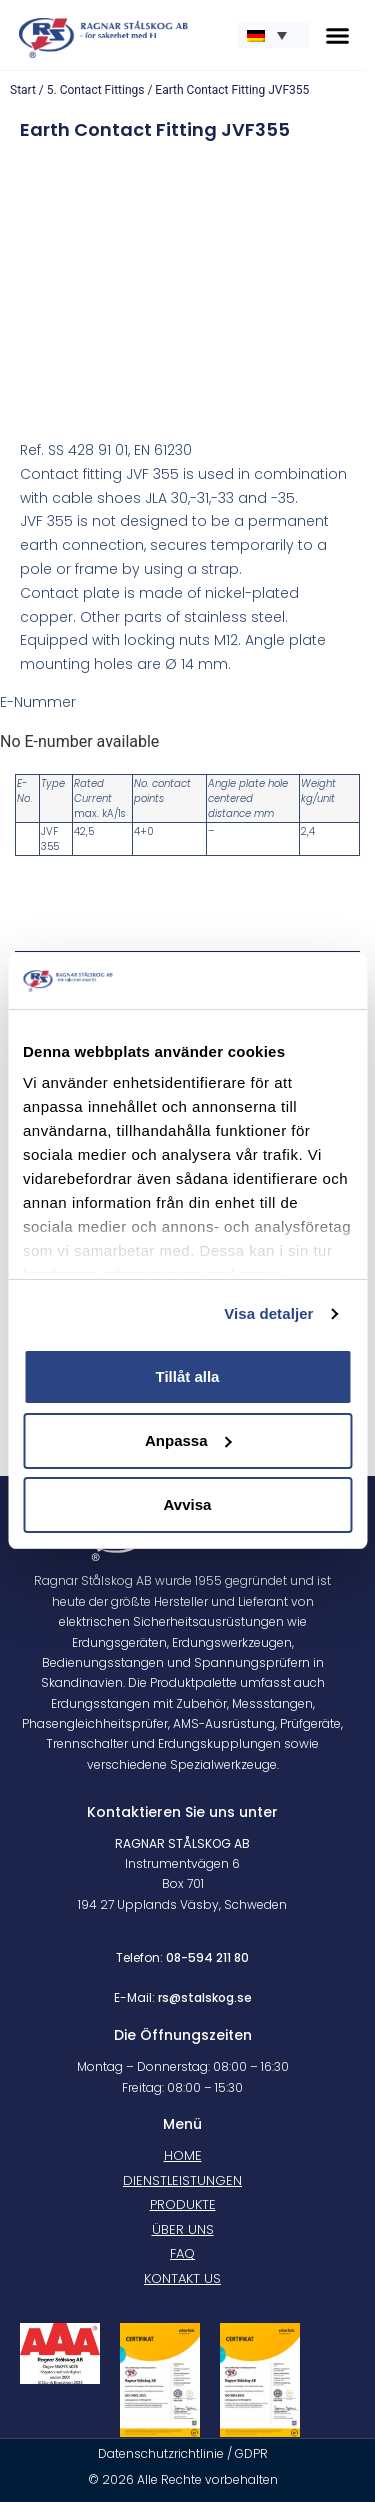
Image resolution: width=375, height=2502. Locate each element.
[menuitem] (273, 35)
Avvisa (188, 1504)
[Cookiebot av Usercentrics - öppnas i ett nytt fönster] (267, 981)
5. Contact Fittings (96, 90)
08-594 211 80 (207, 1957)
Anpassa (188, 1440)
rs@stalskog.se (205, 1997)
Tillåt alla (188, 1376)
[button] (338, 35)
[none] (273, 35)
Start (23, 90)
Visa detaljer (268, 1313)
